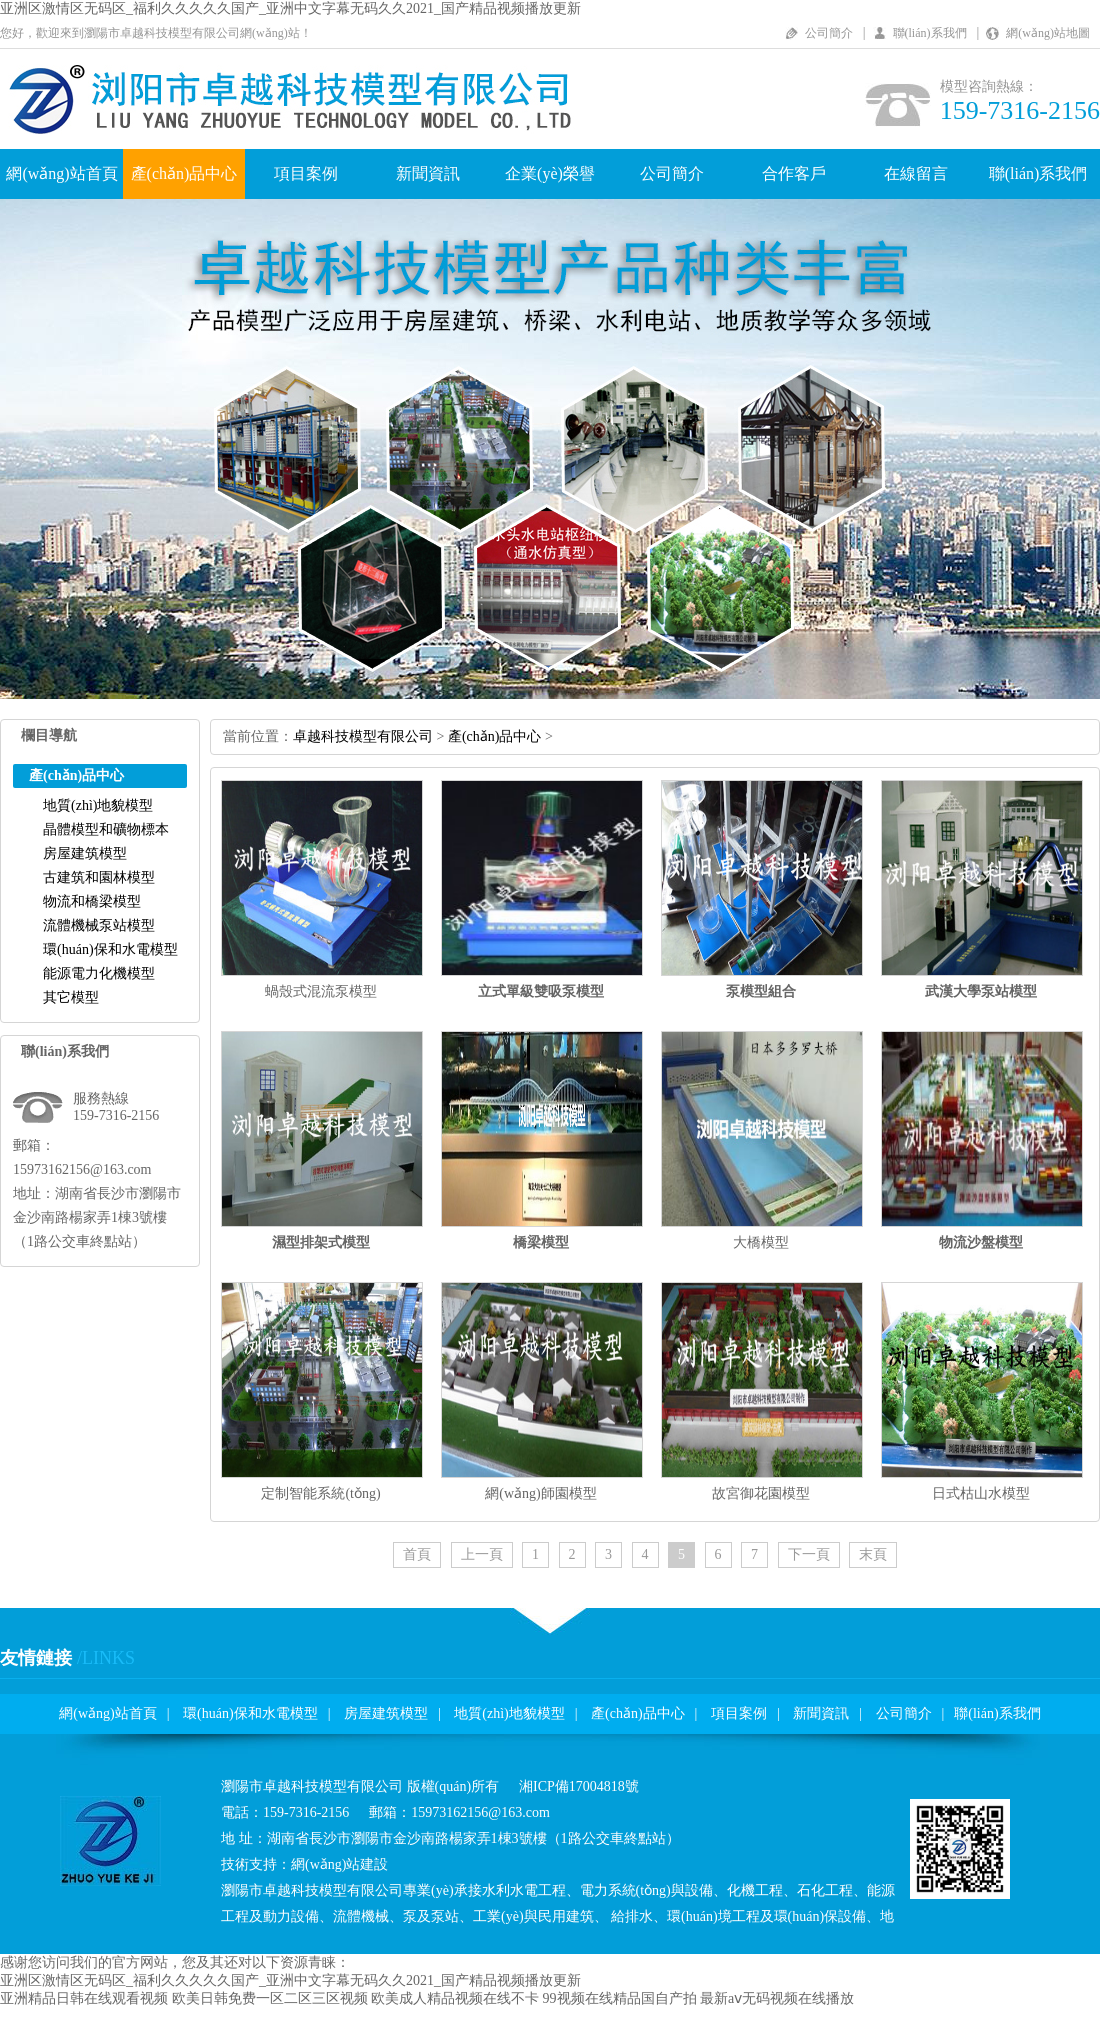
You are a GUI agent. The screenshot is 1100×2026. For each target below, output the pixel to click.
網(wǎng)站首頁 (61, 173)
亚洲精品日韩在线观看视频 (84, 1998)
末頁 (873, 1554)
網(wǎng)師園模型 (540, 1493)
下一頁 (809, 1554)
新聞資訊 (428, 173)
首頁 (417, 1554)
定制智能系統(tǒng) (320, 1493)
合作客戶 (794, 173)
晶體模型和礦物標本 (106, 829)
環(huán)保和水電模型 (110, 949)
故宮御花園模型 (761, 1493)
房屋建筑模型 (85, 853)
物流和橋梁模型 (92, 901)
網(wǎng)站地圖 (1048, 33)
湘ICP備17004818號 (579, 1786)
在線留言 (916, 173)
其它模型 (71, 997)
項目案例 (306, 173)
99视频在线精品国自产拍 (620, 1998)
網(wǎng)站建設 (339, 1864)
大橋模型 (761, 1242)
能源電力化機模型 (99, 973)
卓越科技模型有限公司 (363, 736)
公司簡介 (829, 33)
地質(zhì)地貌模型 (98, 805)
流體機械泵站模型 (99, 925)
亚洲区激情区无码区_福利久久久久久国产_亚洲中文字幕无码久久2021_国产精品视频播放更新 (290, 8)
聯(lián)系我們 (930, 33)
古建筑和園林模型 (99, 877)
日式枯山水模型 (981, 1493)
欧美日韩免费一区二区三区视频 (270, 1998)
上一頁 (482, 1554)
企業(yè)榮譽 (550, 173)
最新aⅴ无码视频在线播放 (777, 1998)
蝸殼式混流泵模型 (321, 991)
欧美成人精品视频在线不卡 (455, 1998)
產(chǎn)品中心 (184, 173)
